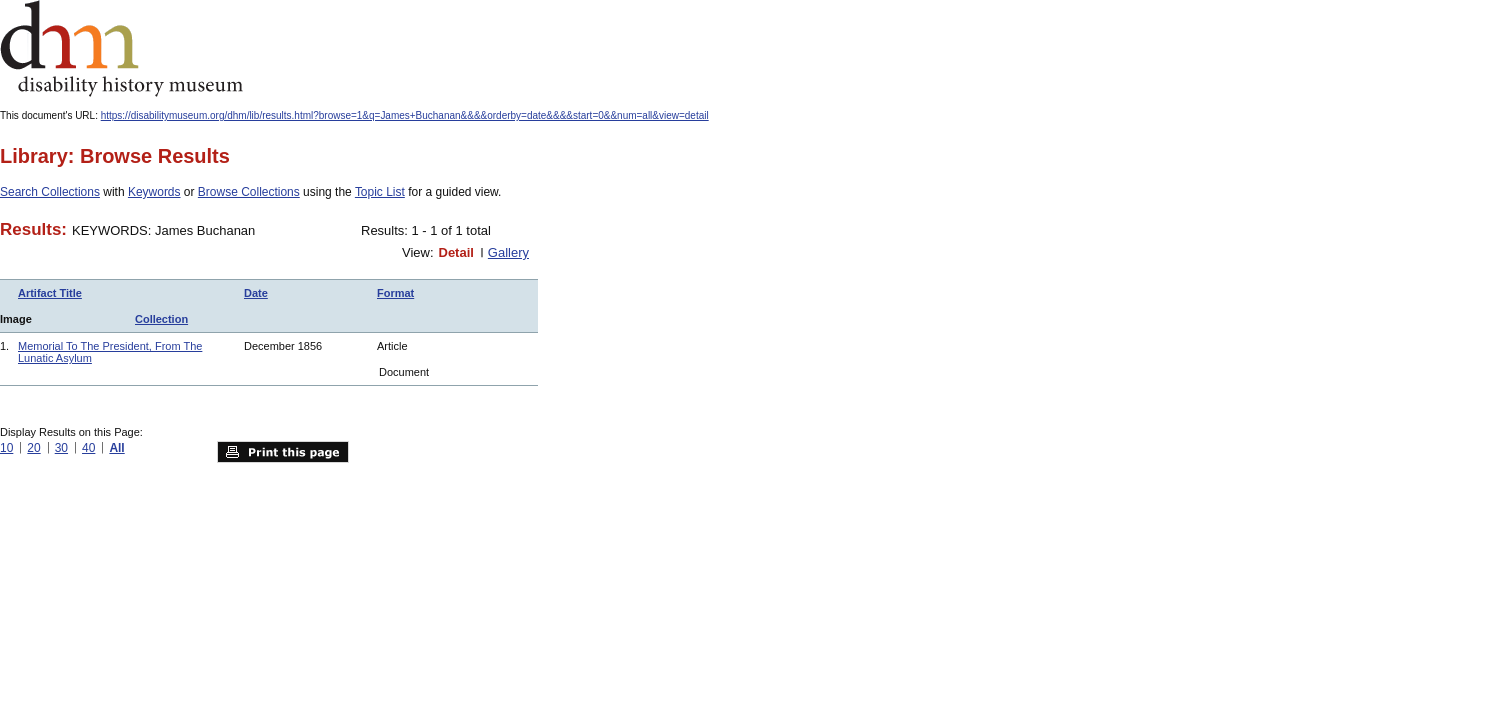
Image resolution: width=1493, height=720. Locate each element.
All (116, 448)
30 (61, 448)
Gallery (508, 252)
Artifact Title (50, 293)
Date (256, 293)
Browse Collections (249, 192)
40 (88, 448)
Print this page (283, 452)
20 (33, 448)
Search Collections (50, 192)
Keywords (154, 192)
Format (395, 293)
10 (6, 448)
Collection (161, 319)
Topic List (380, 192)
